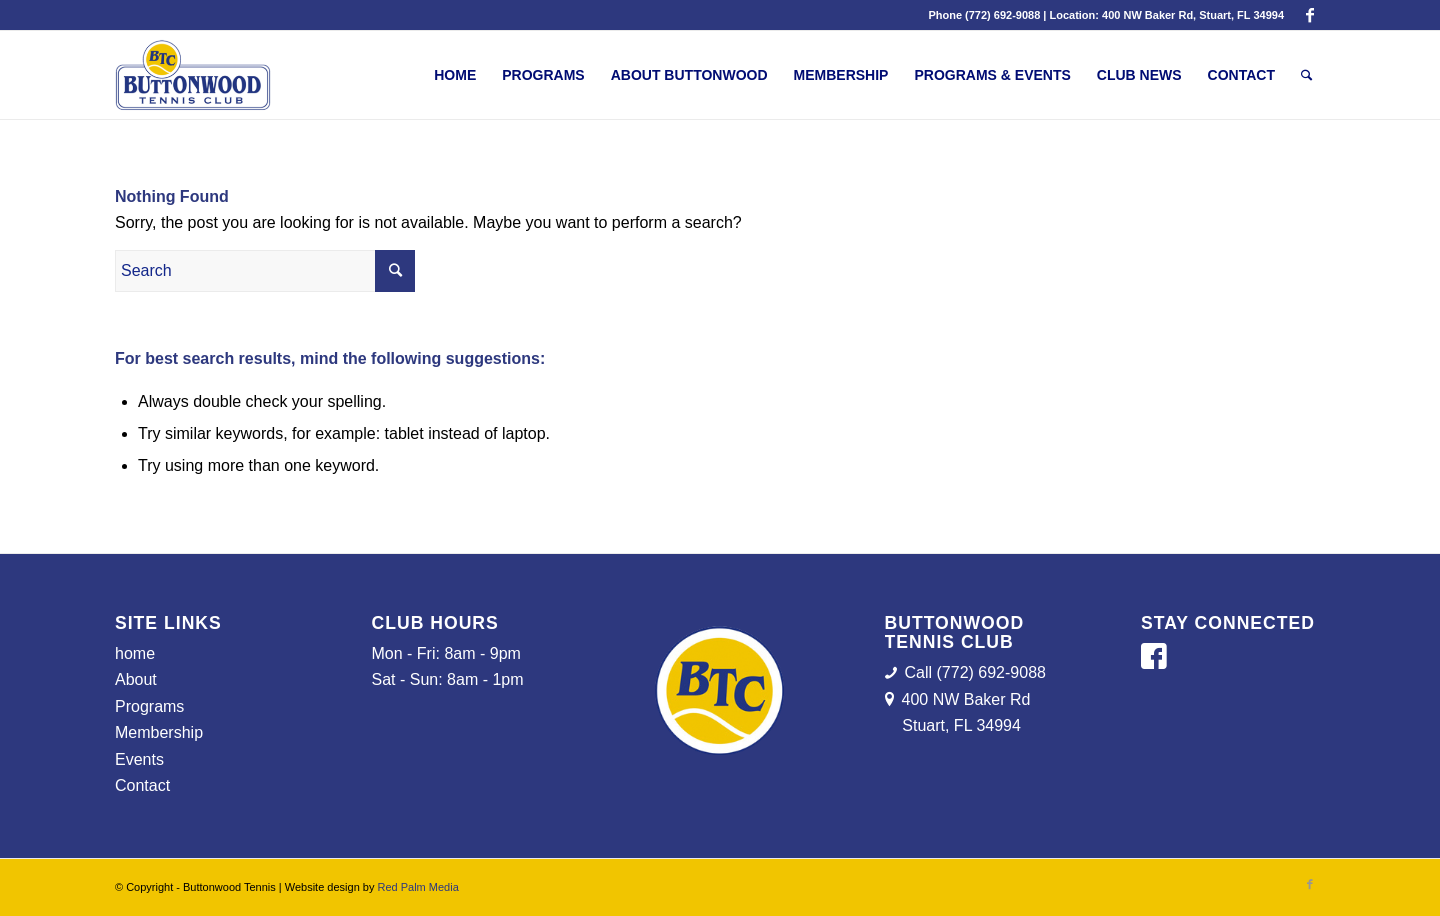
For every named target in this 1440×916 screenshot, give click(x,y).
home (135, 653)
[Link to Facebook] (1310, 15)
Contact (142, 785)
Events (139, 759)
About (136, 679)
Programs (149, 706)
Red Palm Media (417, 887)
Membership (159, 732)
